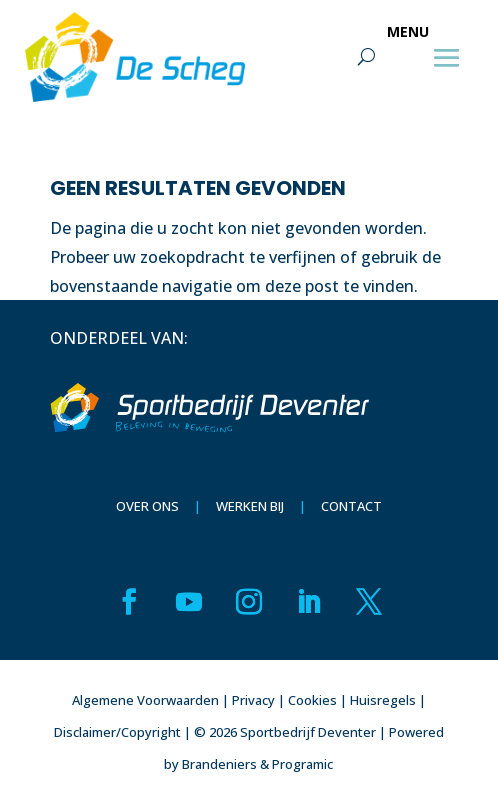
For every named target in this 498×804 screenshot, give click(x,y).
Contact (351, 506)
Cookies (312, 700)
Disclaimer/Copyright (117, 732)
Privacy (253, 700)
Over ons (147, 506)
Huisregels (383, 700)
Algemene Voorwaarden (145, 700)
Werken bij (250, 506)
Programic (302, 764)
